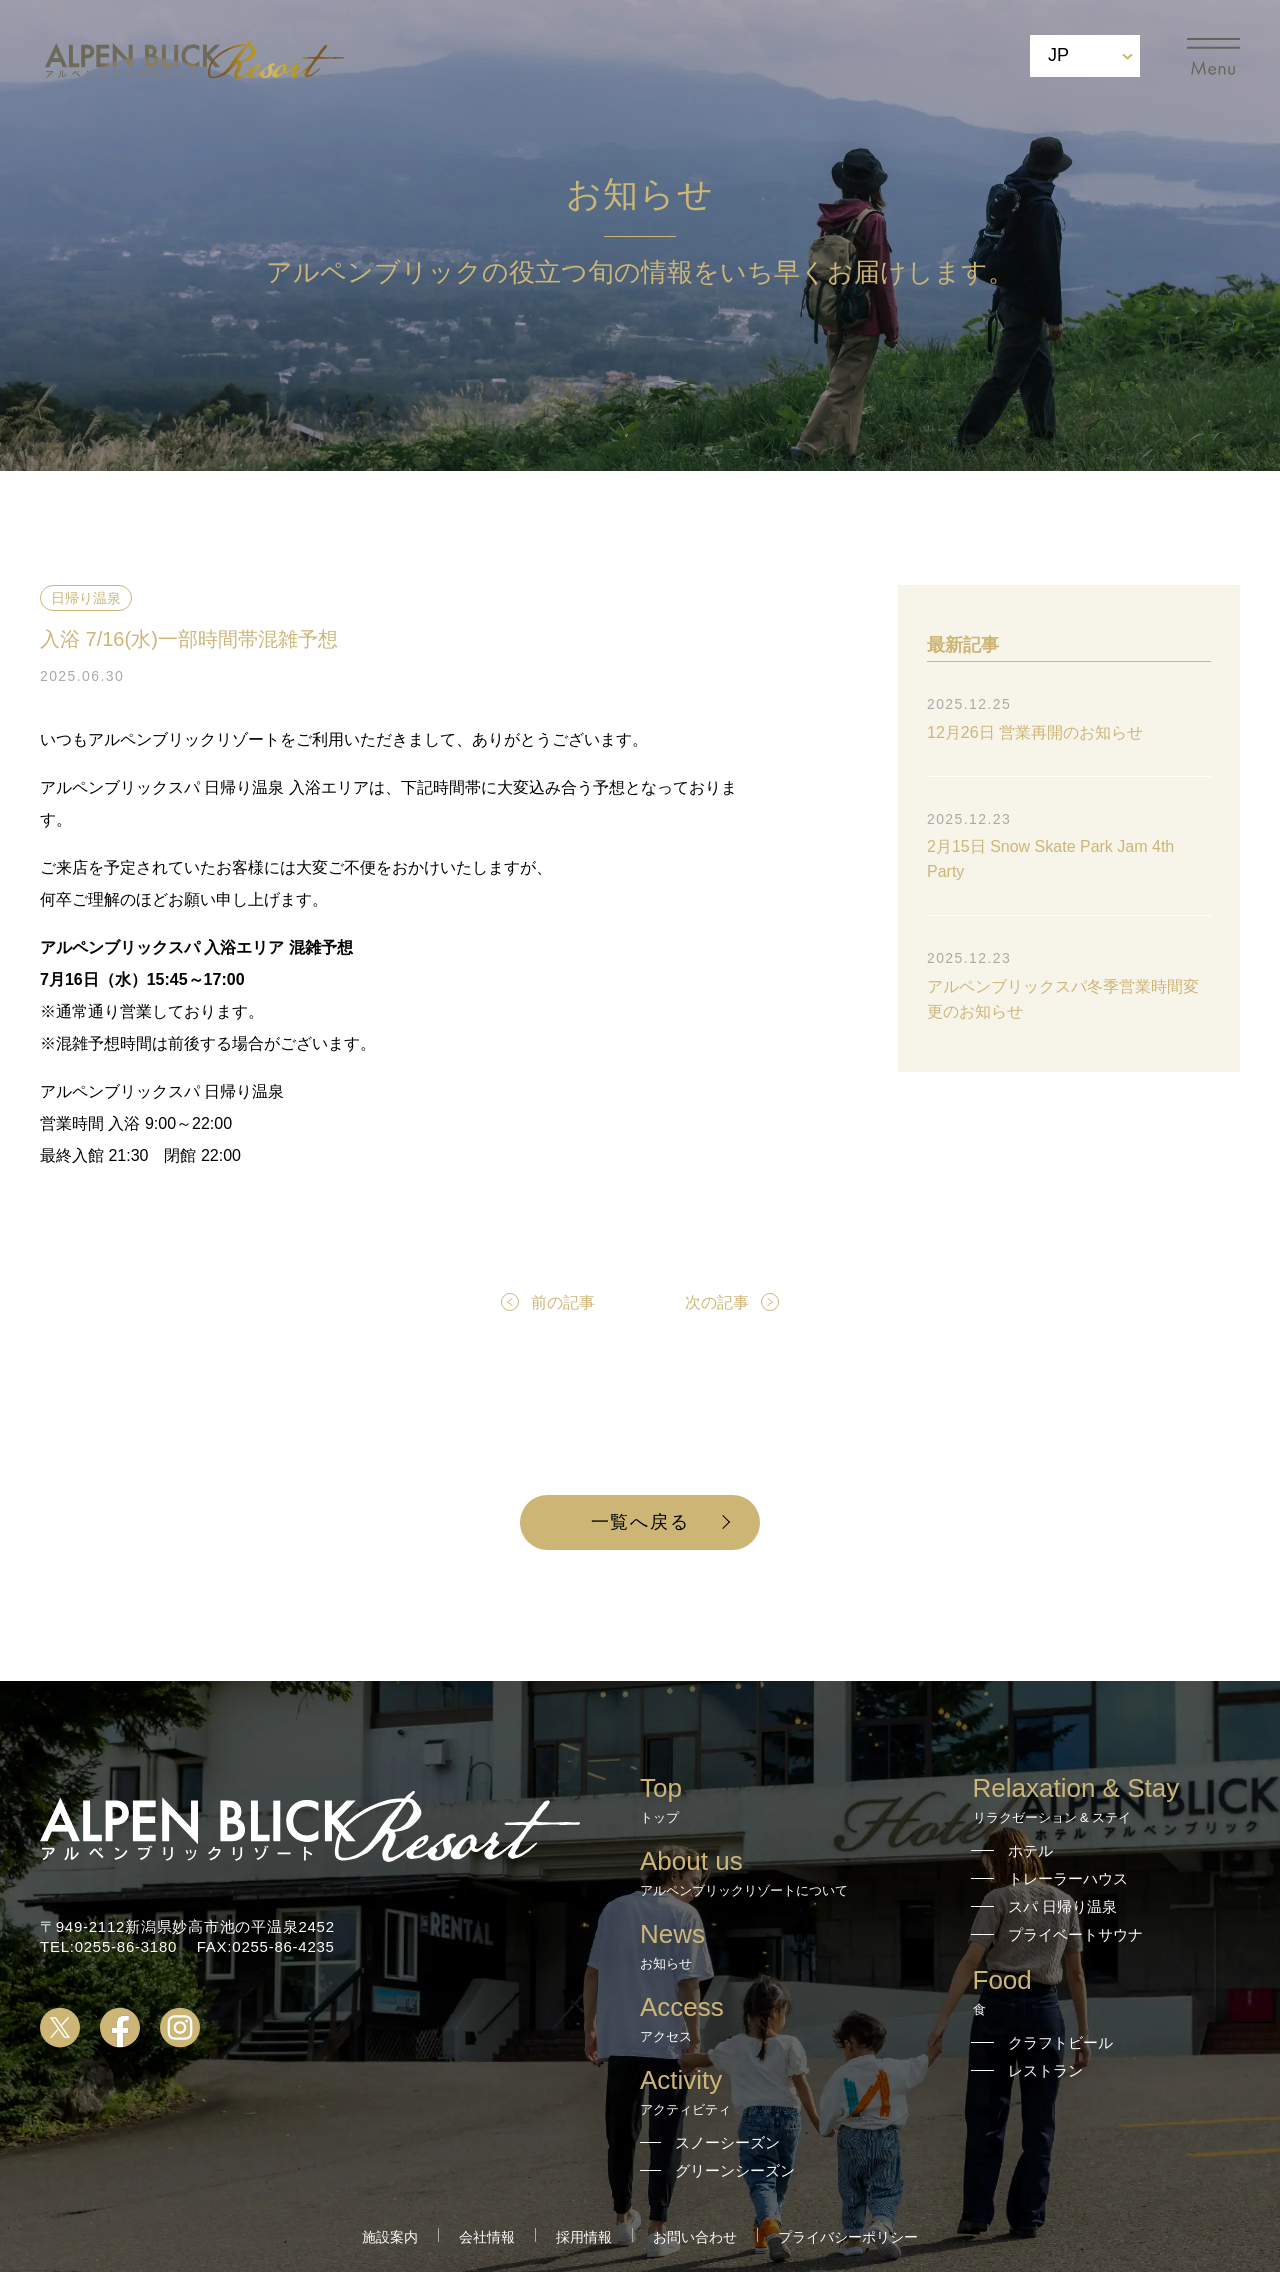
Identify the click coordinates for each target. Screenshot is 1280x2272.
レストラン (1045, 2070)
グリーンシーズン (735, 2170)
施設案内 (390, 2237)
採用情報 (584, 2237)
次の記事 (717, 1302)
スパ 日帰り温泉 (1062, 1906)
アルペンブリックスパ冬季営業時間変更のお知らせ (1063, 999)
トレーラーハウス (1068, 1878)
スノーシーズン (727, 2142)
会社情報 (487, 2237)
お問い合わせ (695, 2237)
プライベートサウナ (1075, 1934)
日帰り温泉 (86, 598)
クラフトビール (1060, 2042)
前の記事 (563, 1302)
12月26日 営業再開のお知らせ (1035, 732)
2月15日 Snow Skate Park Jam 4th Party (1050, 859)
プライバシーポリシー (848, 2237)
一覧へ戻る (640, 1522)
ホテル (1030, 1850)
